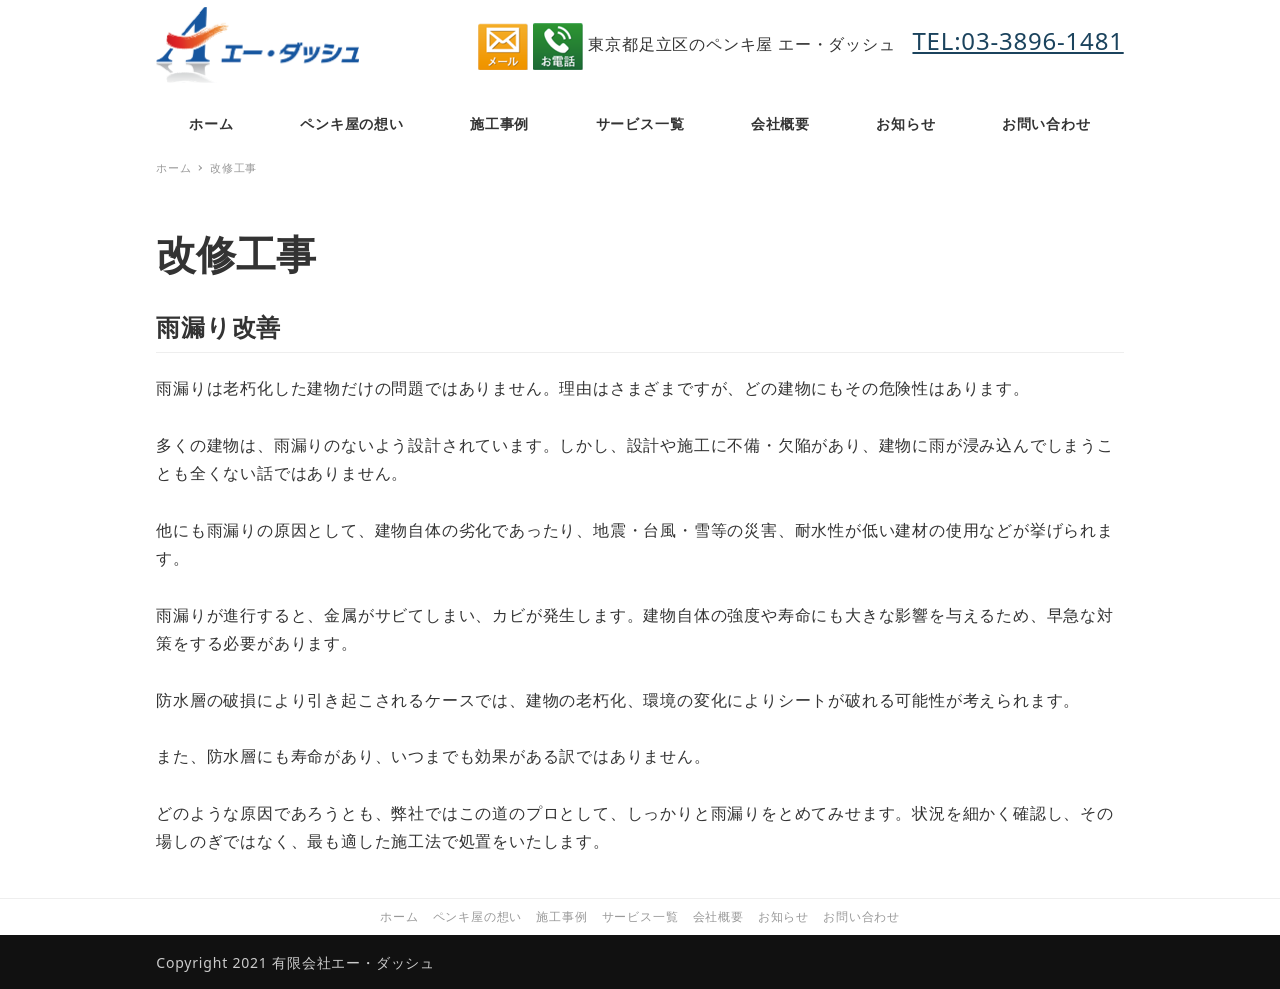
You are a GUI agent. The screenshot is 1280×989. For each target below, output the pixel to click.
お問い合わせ (861, 916)
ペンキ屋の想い (478, 916)
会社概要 (718, 916)
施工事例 (561, 916)
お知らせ (783, 916)
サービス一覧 (640, 916)
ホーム (399, 916)
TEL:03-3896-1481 (1017, 40)
